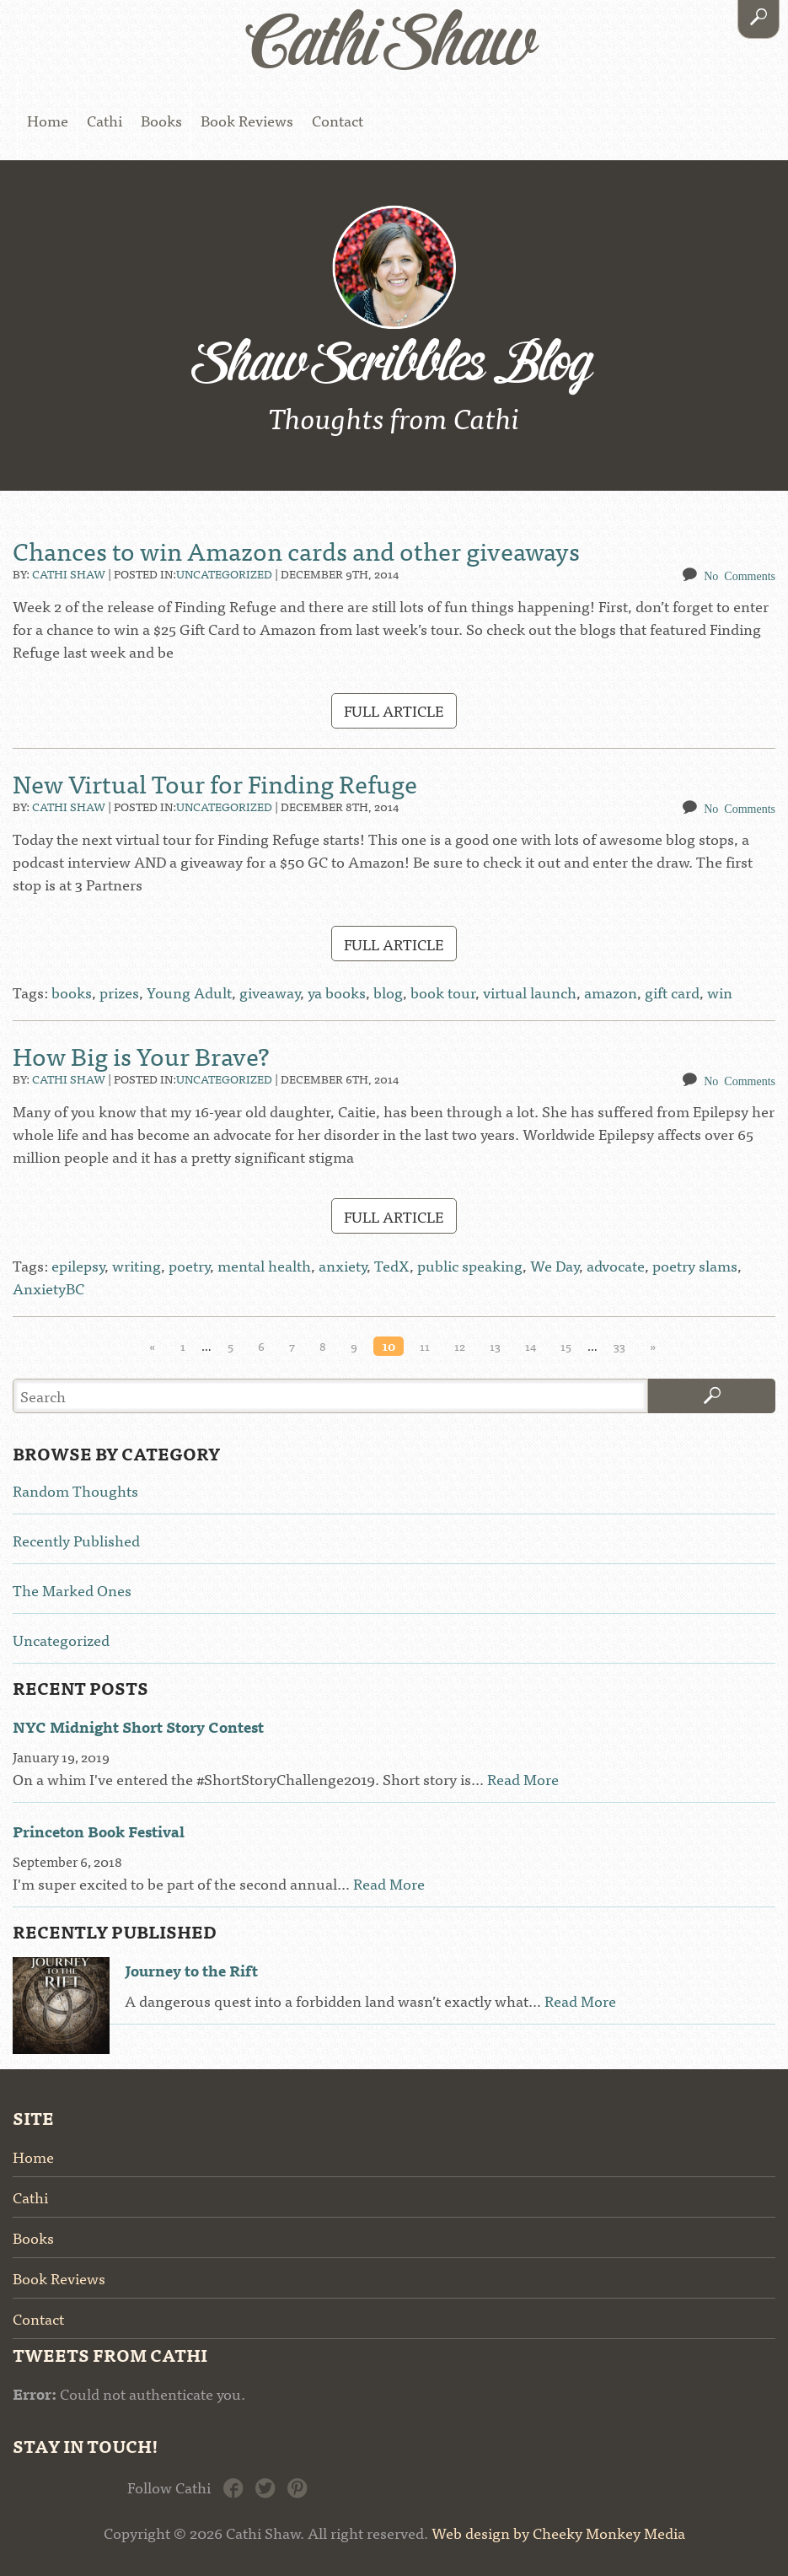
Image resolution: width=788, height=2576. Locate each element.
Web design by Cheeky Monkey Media (558, 2532)
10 (388, 1345)
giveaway (269, 992)
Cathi (104, 120)
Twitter (265, 2486)
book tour (442, 992)
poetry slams (694, 1265)
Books (161, 120)
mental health (264, 1265)
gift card (672, 992)
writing (136, 1265)
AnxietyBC (48, 1288)
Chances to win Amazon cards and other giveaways (296, 550)
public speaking (470, 1265)
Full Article (393, 710)
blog (388, 992)
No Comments (739, 575)
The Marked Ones (72, 1590)
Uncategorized (224, 573)
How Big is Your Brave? (141, 1055)
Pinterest (297, 2486)
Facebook (233, 2486)
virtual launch (529, 992)
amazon (610, 992)
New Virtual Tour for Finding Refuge (215, 782)
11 (425, 1345)
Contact (337, 120)
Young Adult (189, 992)
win (719, 992)
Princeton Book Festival (99, 1831)
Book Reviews (247, 120)
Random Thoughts (75, 1490)
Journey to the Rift (191, 1970)
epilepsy (78, 1265)
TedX (392, 1265)
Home (47, 120)
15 (565, 1345)
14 (530, 1345)
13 (495, 1345)
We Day (554, 1265)
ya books (337, 992)
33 (619, 1345)
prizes (119, 992)
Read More (523, 1779)
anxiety (343, 1265)
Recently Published (76, 1540)
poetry (189, 1265)
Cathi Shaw (68, 573)
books (71, 992)
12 (459, 1345)
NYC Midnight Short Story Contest (138, 1726)
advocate (616, 1265)
